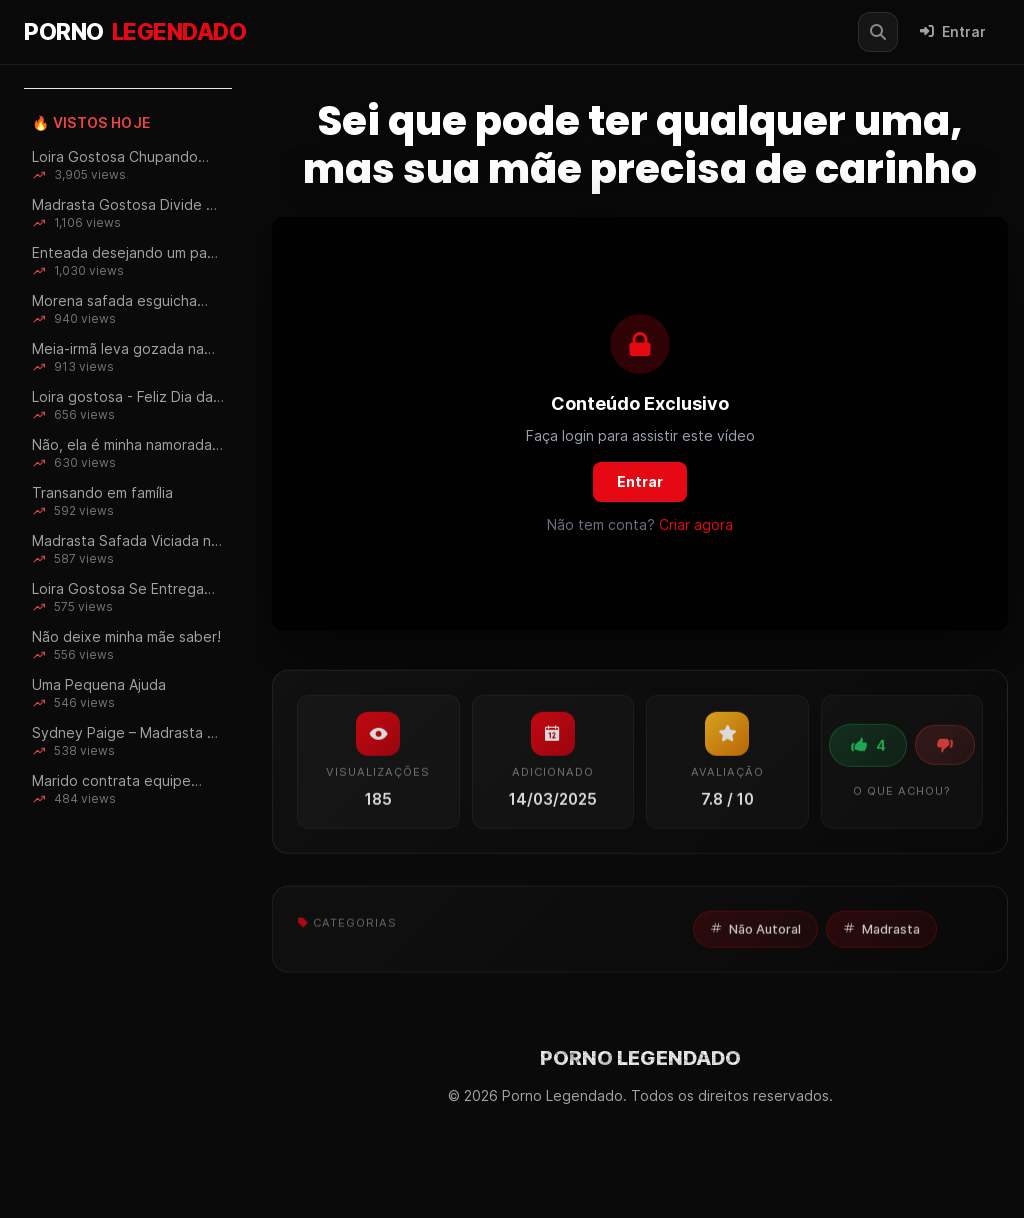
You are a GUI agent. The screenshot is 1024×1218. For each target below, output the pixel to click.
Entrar (953, 32)
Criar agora (696, 524)
